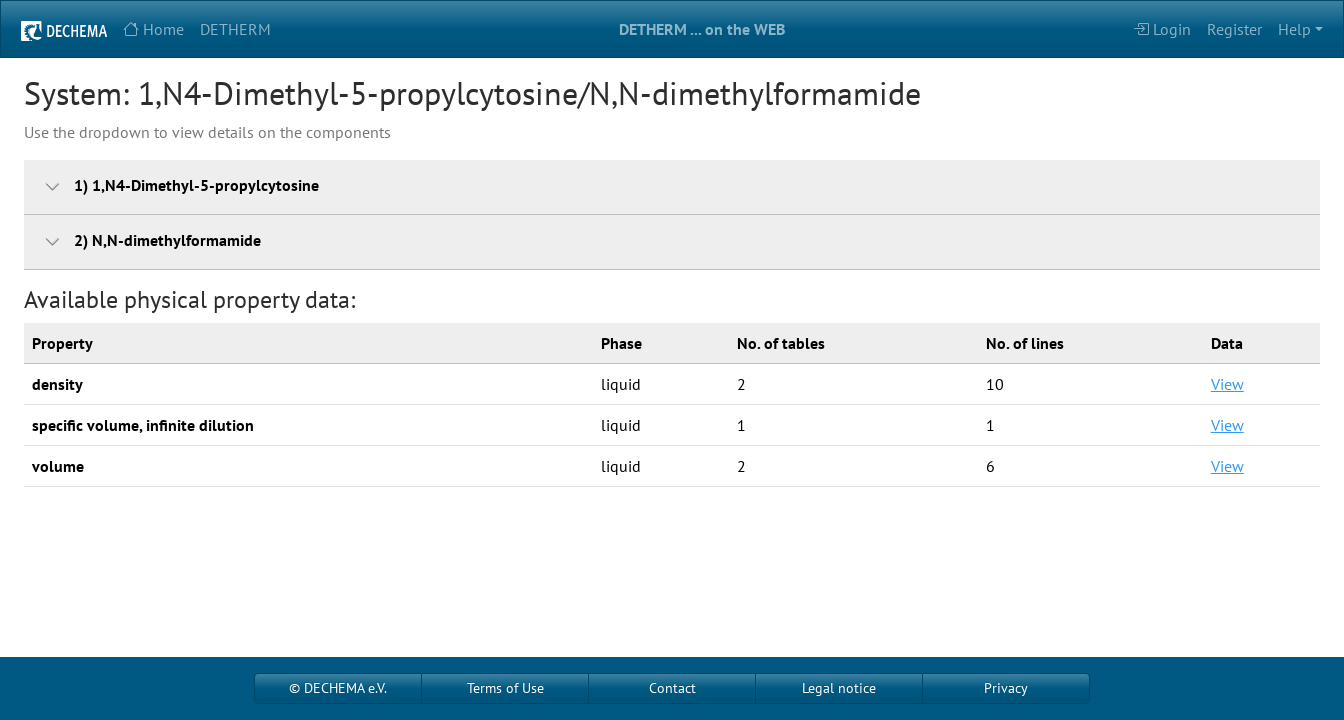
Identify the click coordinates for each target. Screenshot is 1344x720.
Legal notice (839, 688)
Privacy (1006, 688)
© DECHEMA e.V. (338, 688)
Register (1234, 29)
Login (1162, 29)
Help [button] (1294, 29)
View (1227, 384)
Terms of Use (505, 688)
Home (153, 29)
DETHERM (235, 29)
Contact (672, 688)
